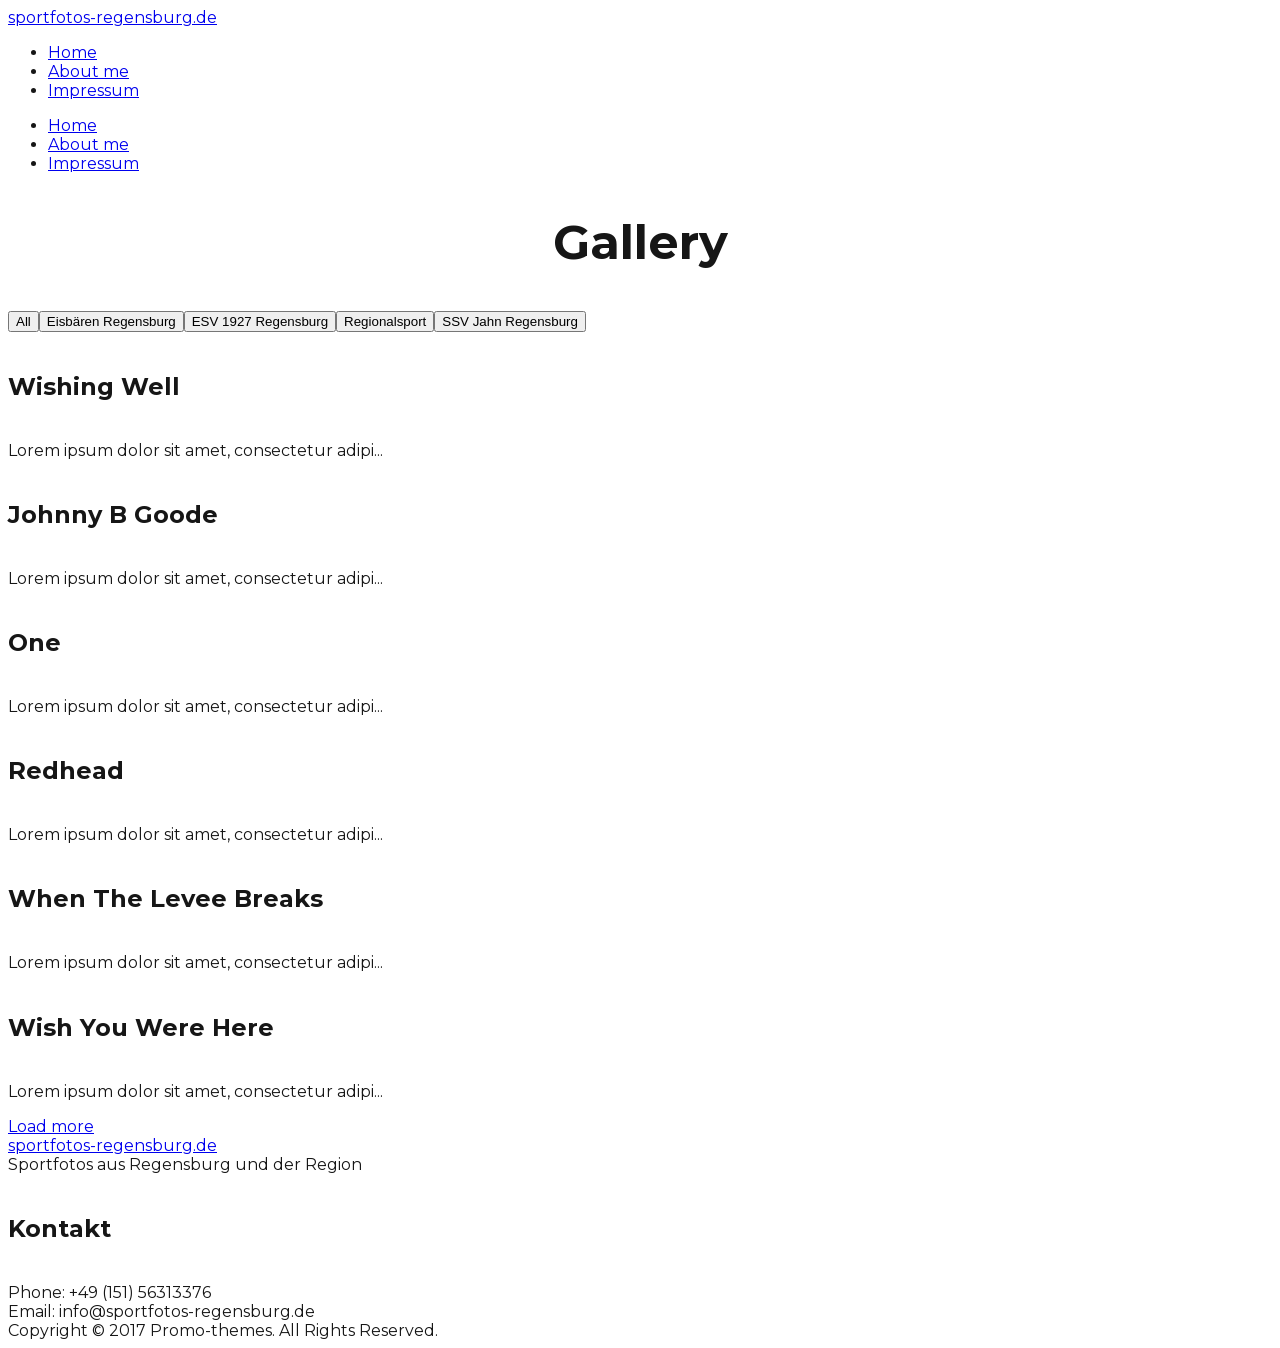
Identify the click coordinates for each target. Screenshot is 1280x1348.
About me (88, 144)
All (23, 321)
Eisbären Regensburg (111, 321)
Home (72, 125)
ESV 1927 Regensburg (260, 321)
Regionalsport (385, 321)
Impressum (93, 163)
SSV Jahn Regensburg (510, 321)
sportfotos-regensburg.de (112, 17)
